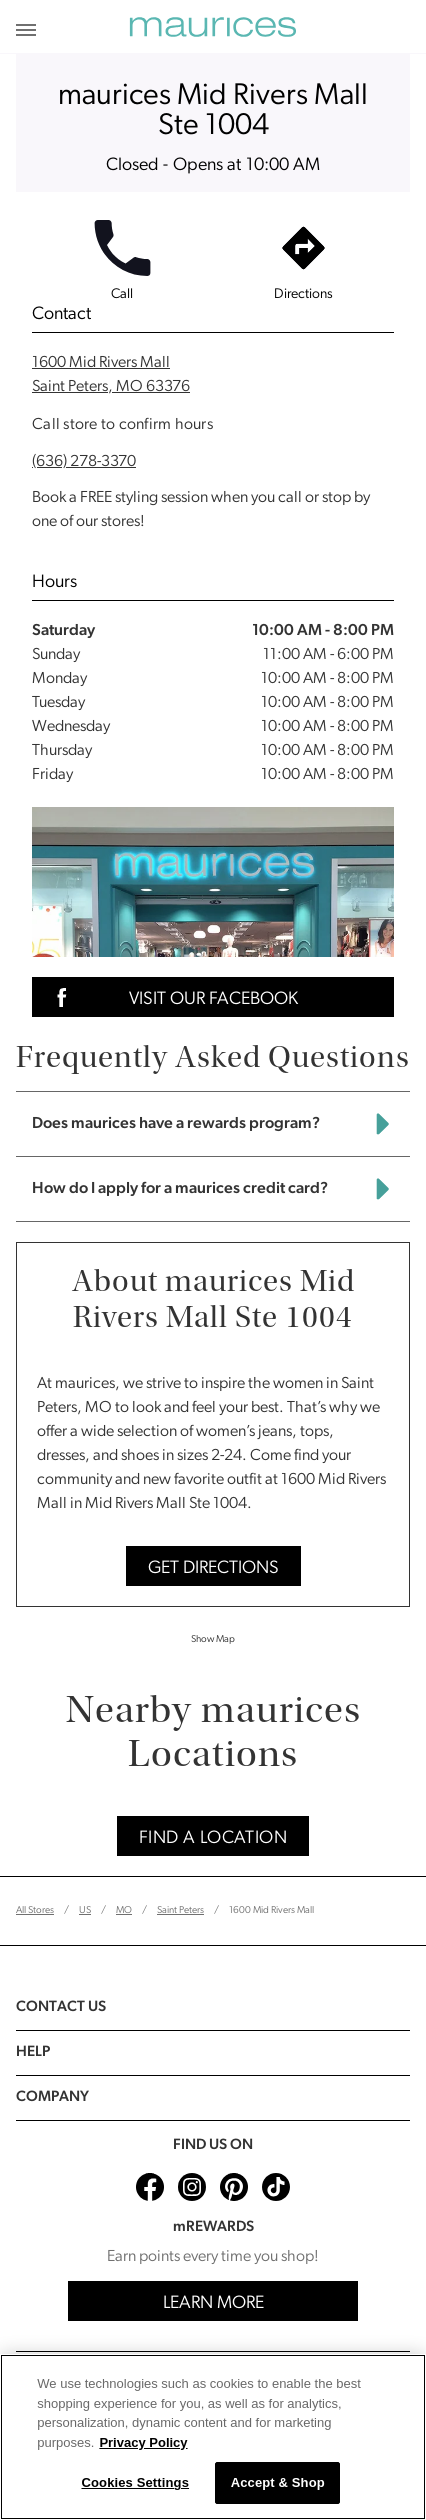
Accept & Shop (278, 2482)
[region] (213, 2437)
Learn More (213, 2303)
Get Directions (213, 1568)
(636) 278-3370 (84, 462)
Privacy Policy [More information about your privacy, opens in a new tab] (143, 2442)
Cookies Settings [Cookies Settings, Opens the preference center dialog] (135, 2482)
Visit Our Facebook (171, 997)
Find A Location (213, 1838)
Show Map (213, 1639)
